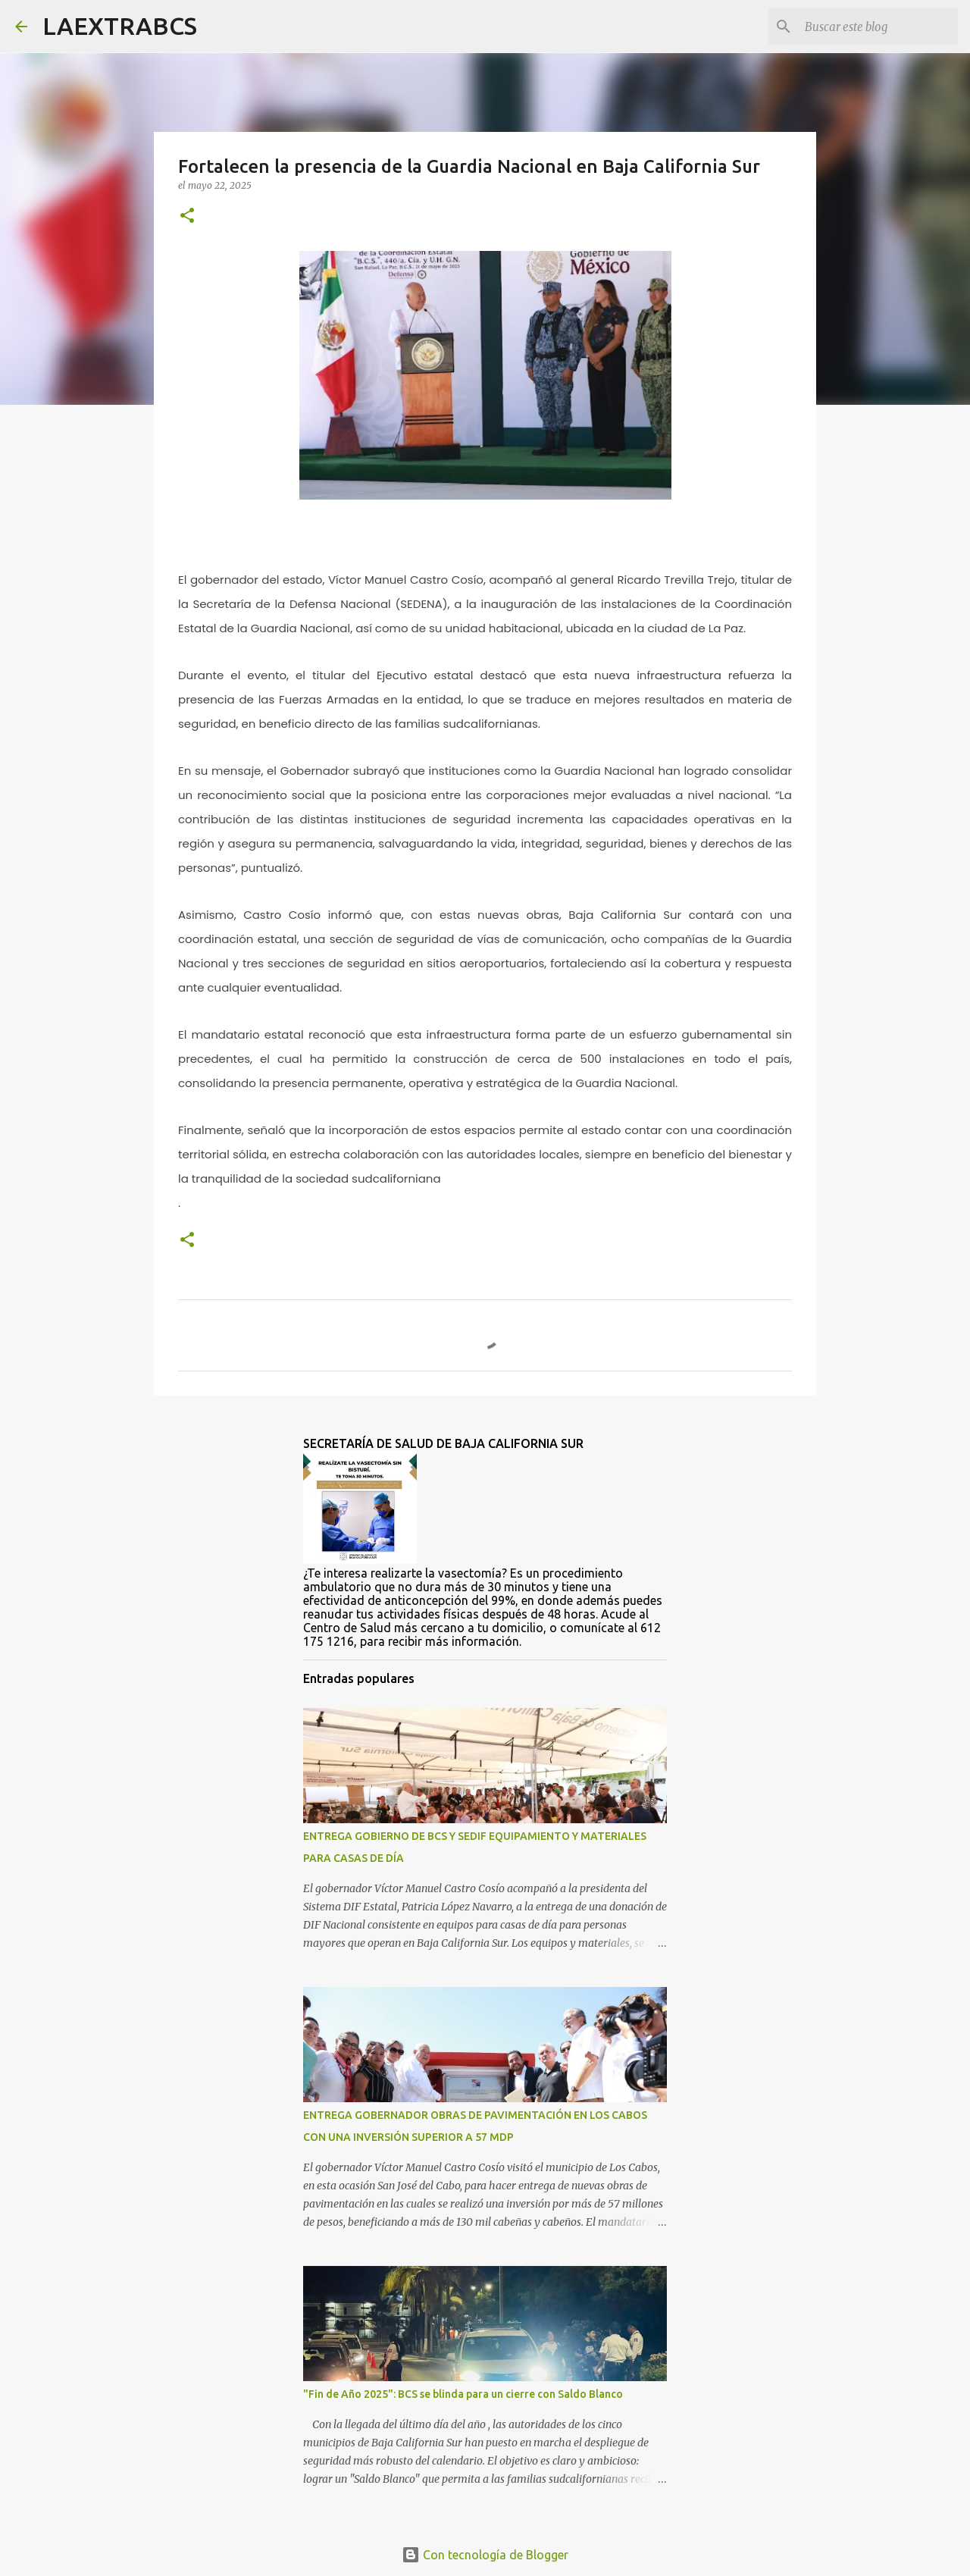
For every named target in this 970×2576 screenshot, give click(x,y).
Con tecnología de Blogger (485, 2555)
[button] (187, 216)
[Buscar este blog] (878, 26)
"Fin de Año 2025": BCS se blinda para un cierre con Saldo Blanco (463, 2394)
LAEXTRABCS (119, 25)
